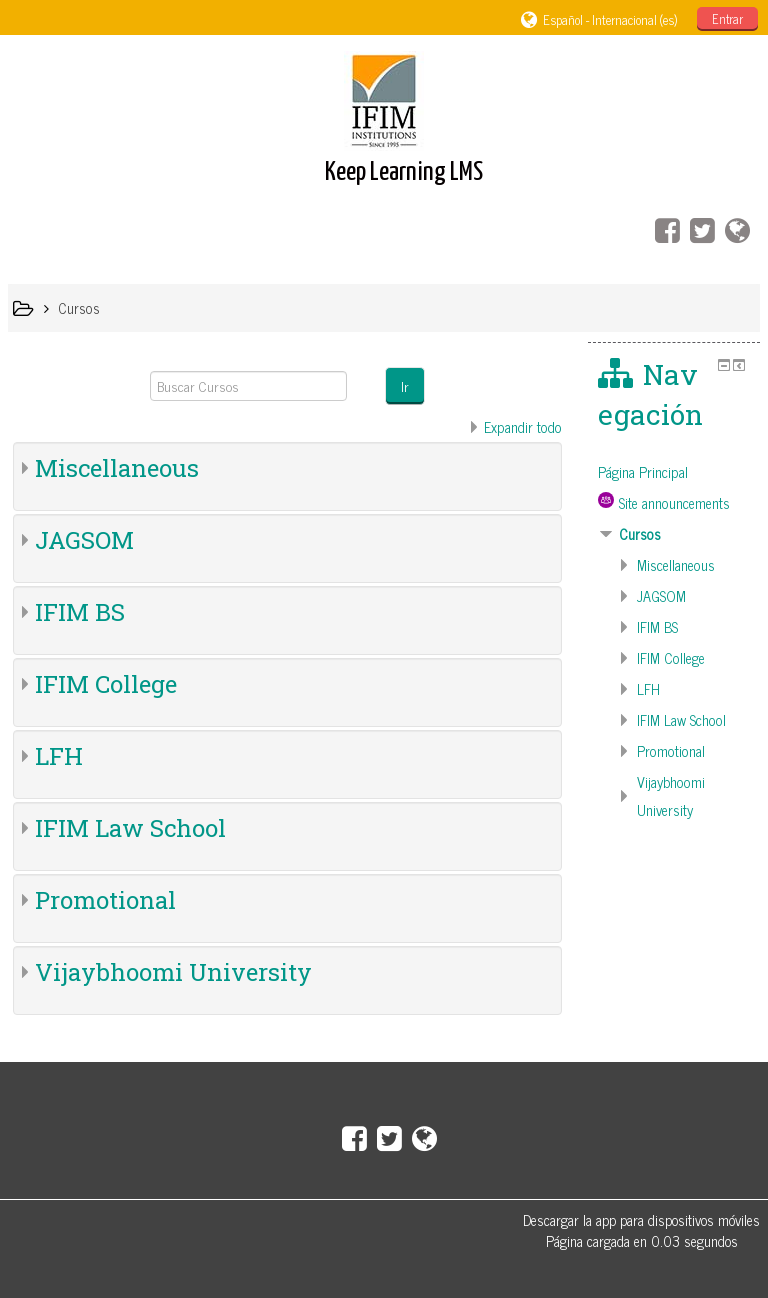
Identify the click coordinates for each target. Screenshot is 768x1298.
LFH (59, 756)
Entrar (727, 18)
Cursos (640, 534)
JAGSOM (84, 540)
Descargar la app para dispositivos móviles (641, 1220)
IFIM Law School (130, 828)
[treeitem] (674, 472)
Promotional (105, 900)
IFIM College (106, 684)
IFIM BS (80, 612)
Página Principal (643, 472)
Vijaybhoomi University (173, 972)
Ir (405, 385)
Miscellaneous (117, 468)
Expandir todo (523, 427)
